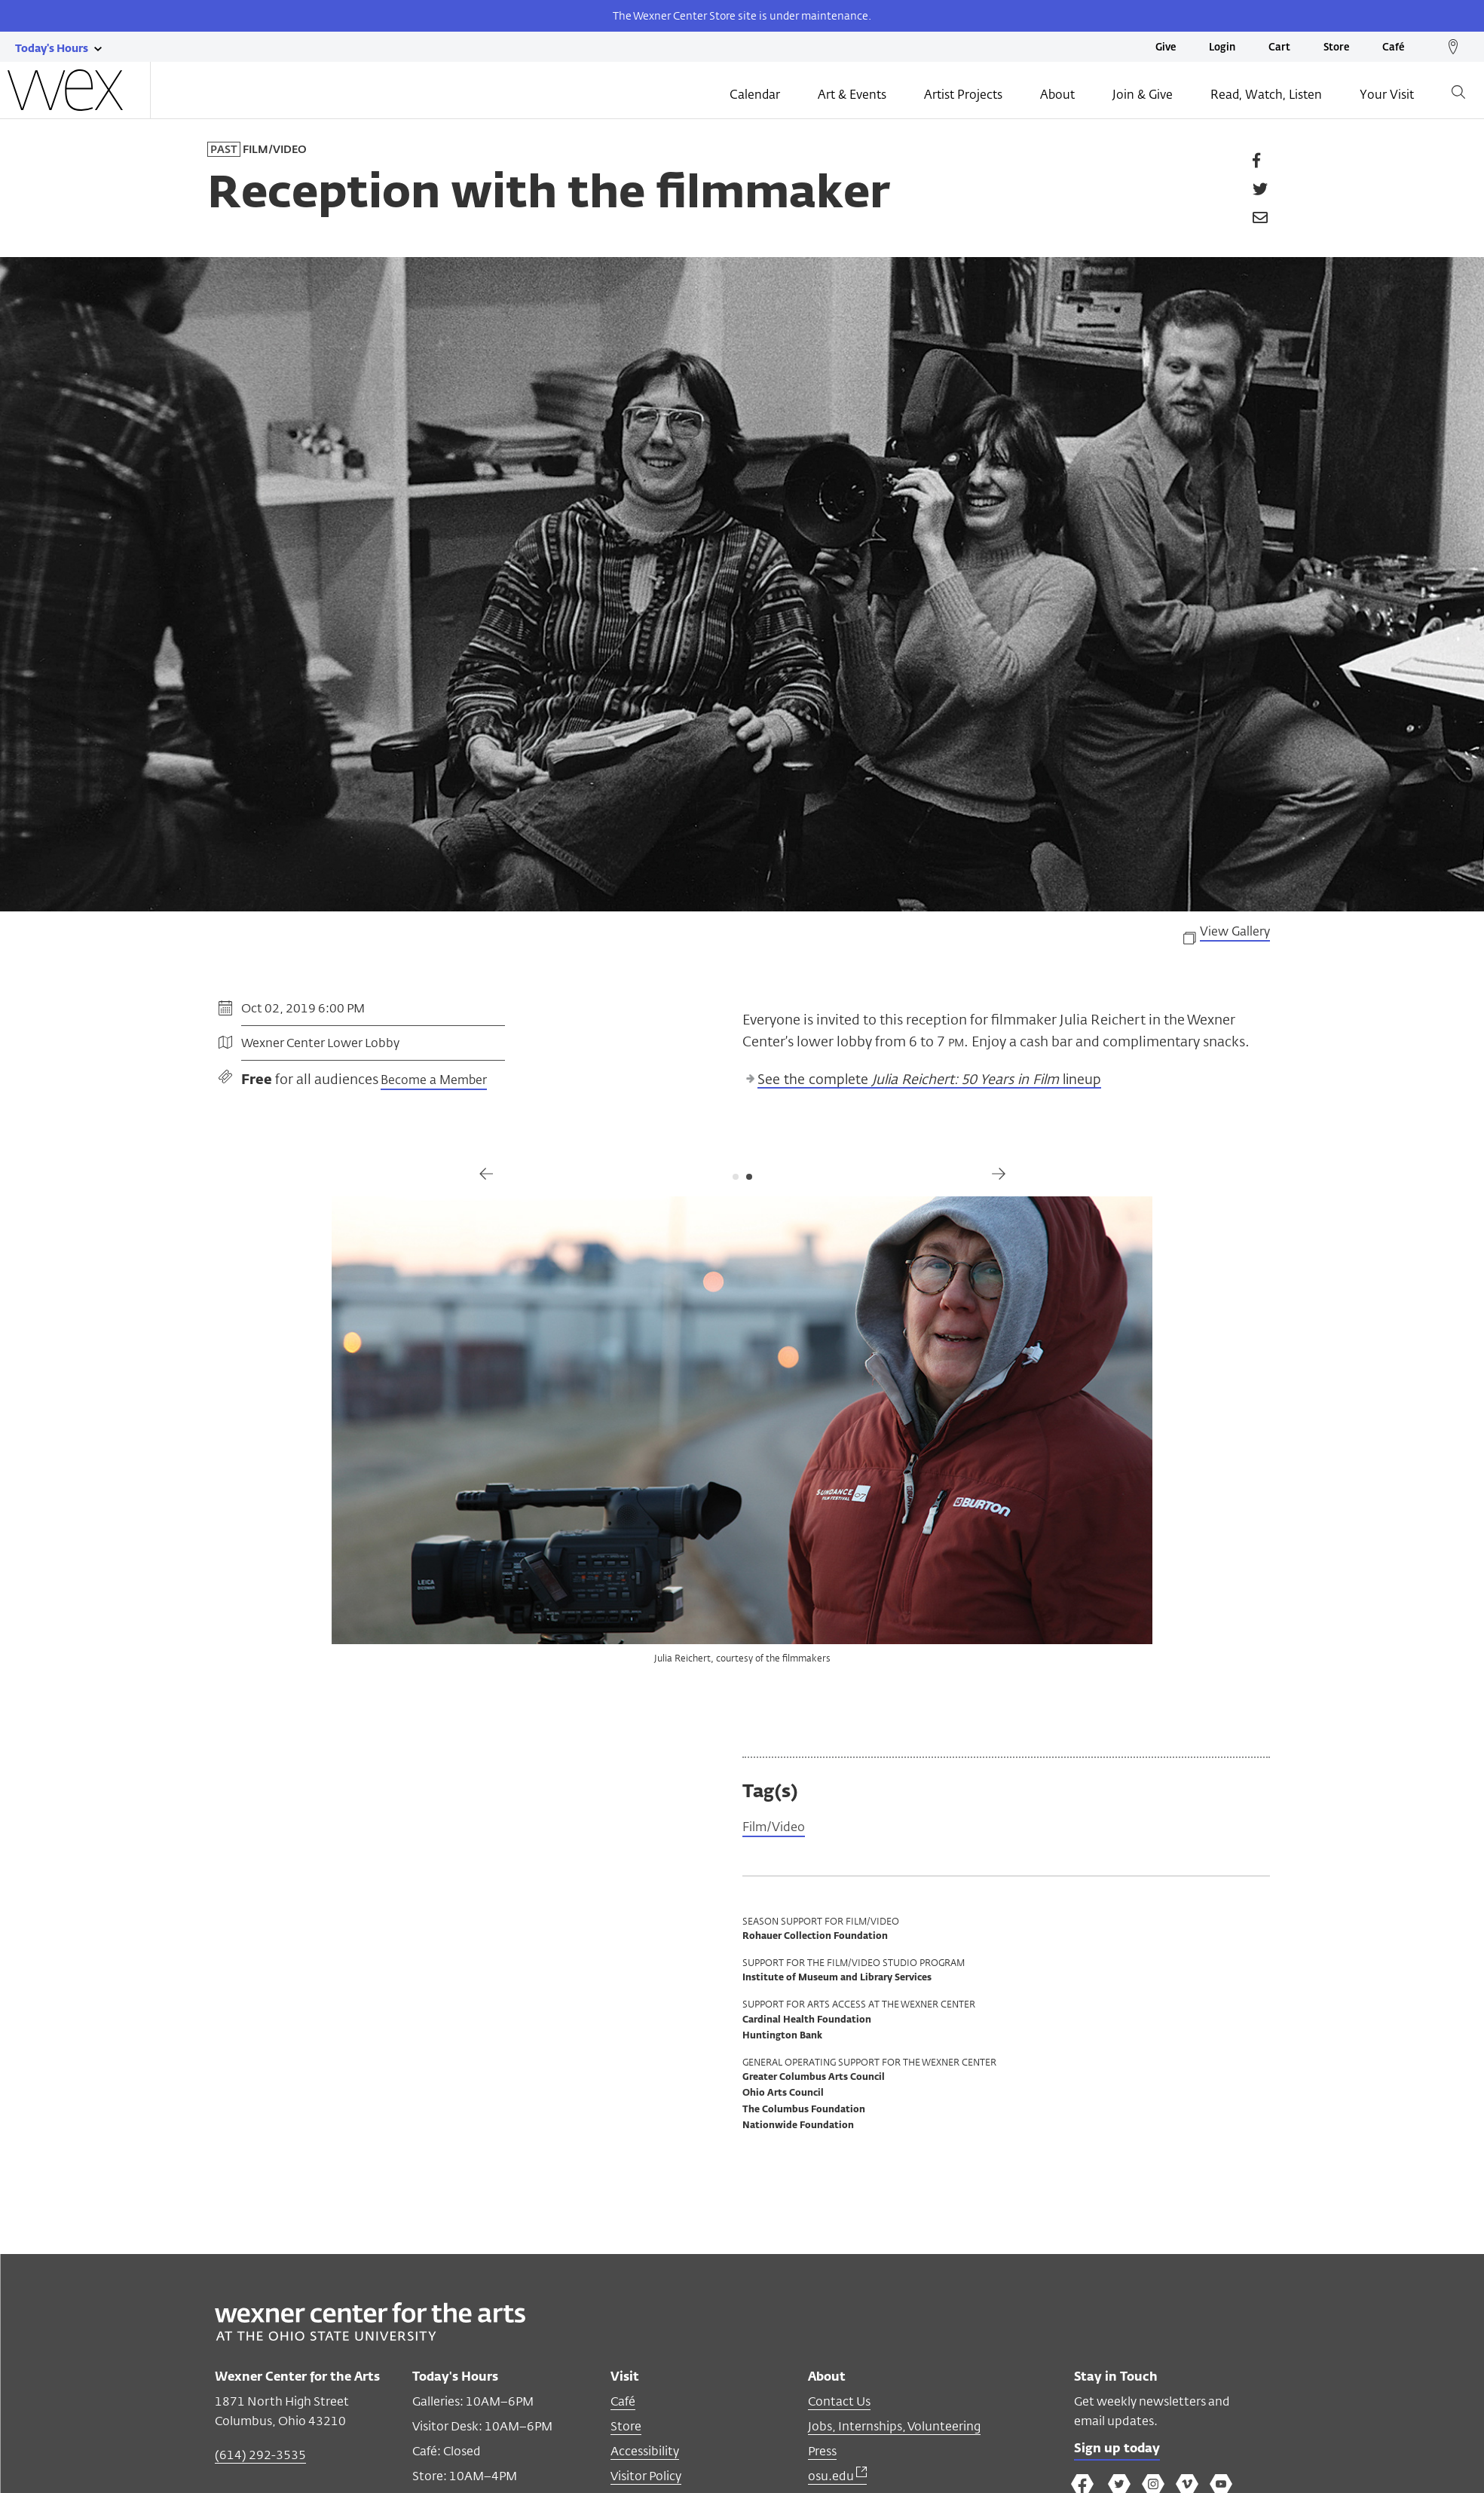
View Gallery (1235, 932)
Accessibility (644, 2453)
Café (1393, 48)
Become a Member (434, 1081)
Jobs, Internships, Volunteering (894, 2428)
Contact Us (839, 2403)
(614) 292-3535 (260, 2456)
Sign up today (1120, 2451)
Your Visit (1387, 96)
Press (822, 2453)
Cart (1279, 48)
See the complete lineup (929, 1080)
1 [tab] (736, 1177)
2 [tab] (749, 1177)
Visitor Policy (645, 2477)
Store (1336, 48)
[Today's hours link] (51, 47)
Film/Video (776, 1828)
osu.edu (837, 2477)
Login (1222, 48)
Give (1165, 48)
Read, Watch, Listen (1266, 96)
